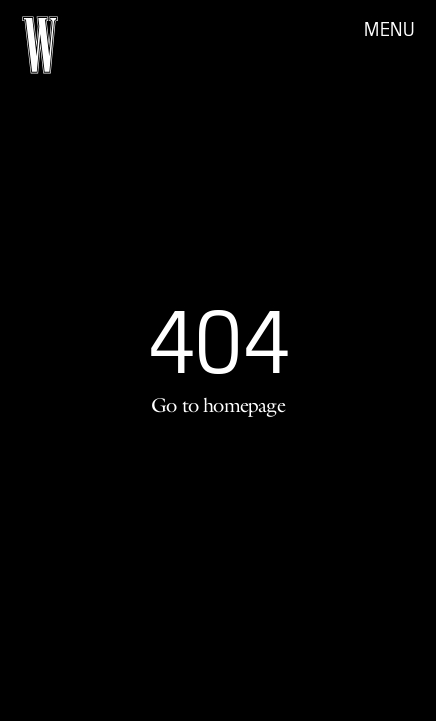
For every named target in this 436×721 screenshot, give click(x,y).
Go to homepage (218, 405)
